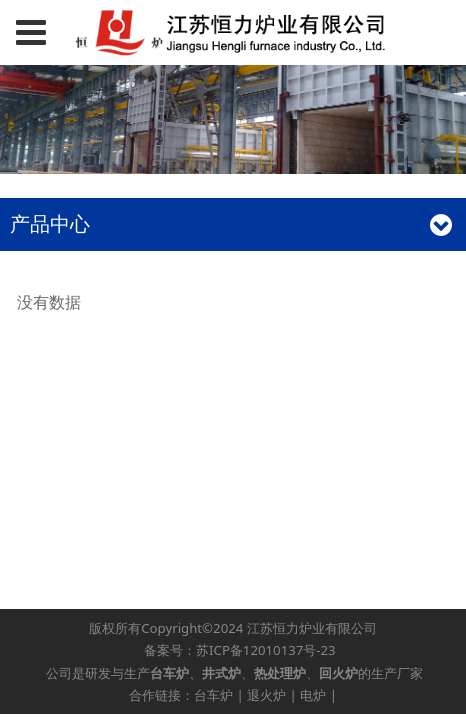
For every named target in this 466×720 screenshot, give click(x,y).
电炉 (313, 695)
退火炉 (266, 695)
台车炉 (213, 695)
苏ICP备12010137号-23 (266, 650)
